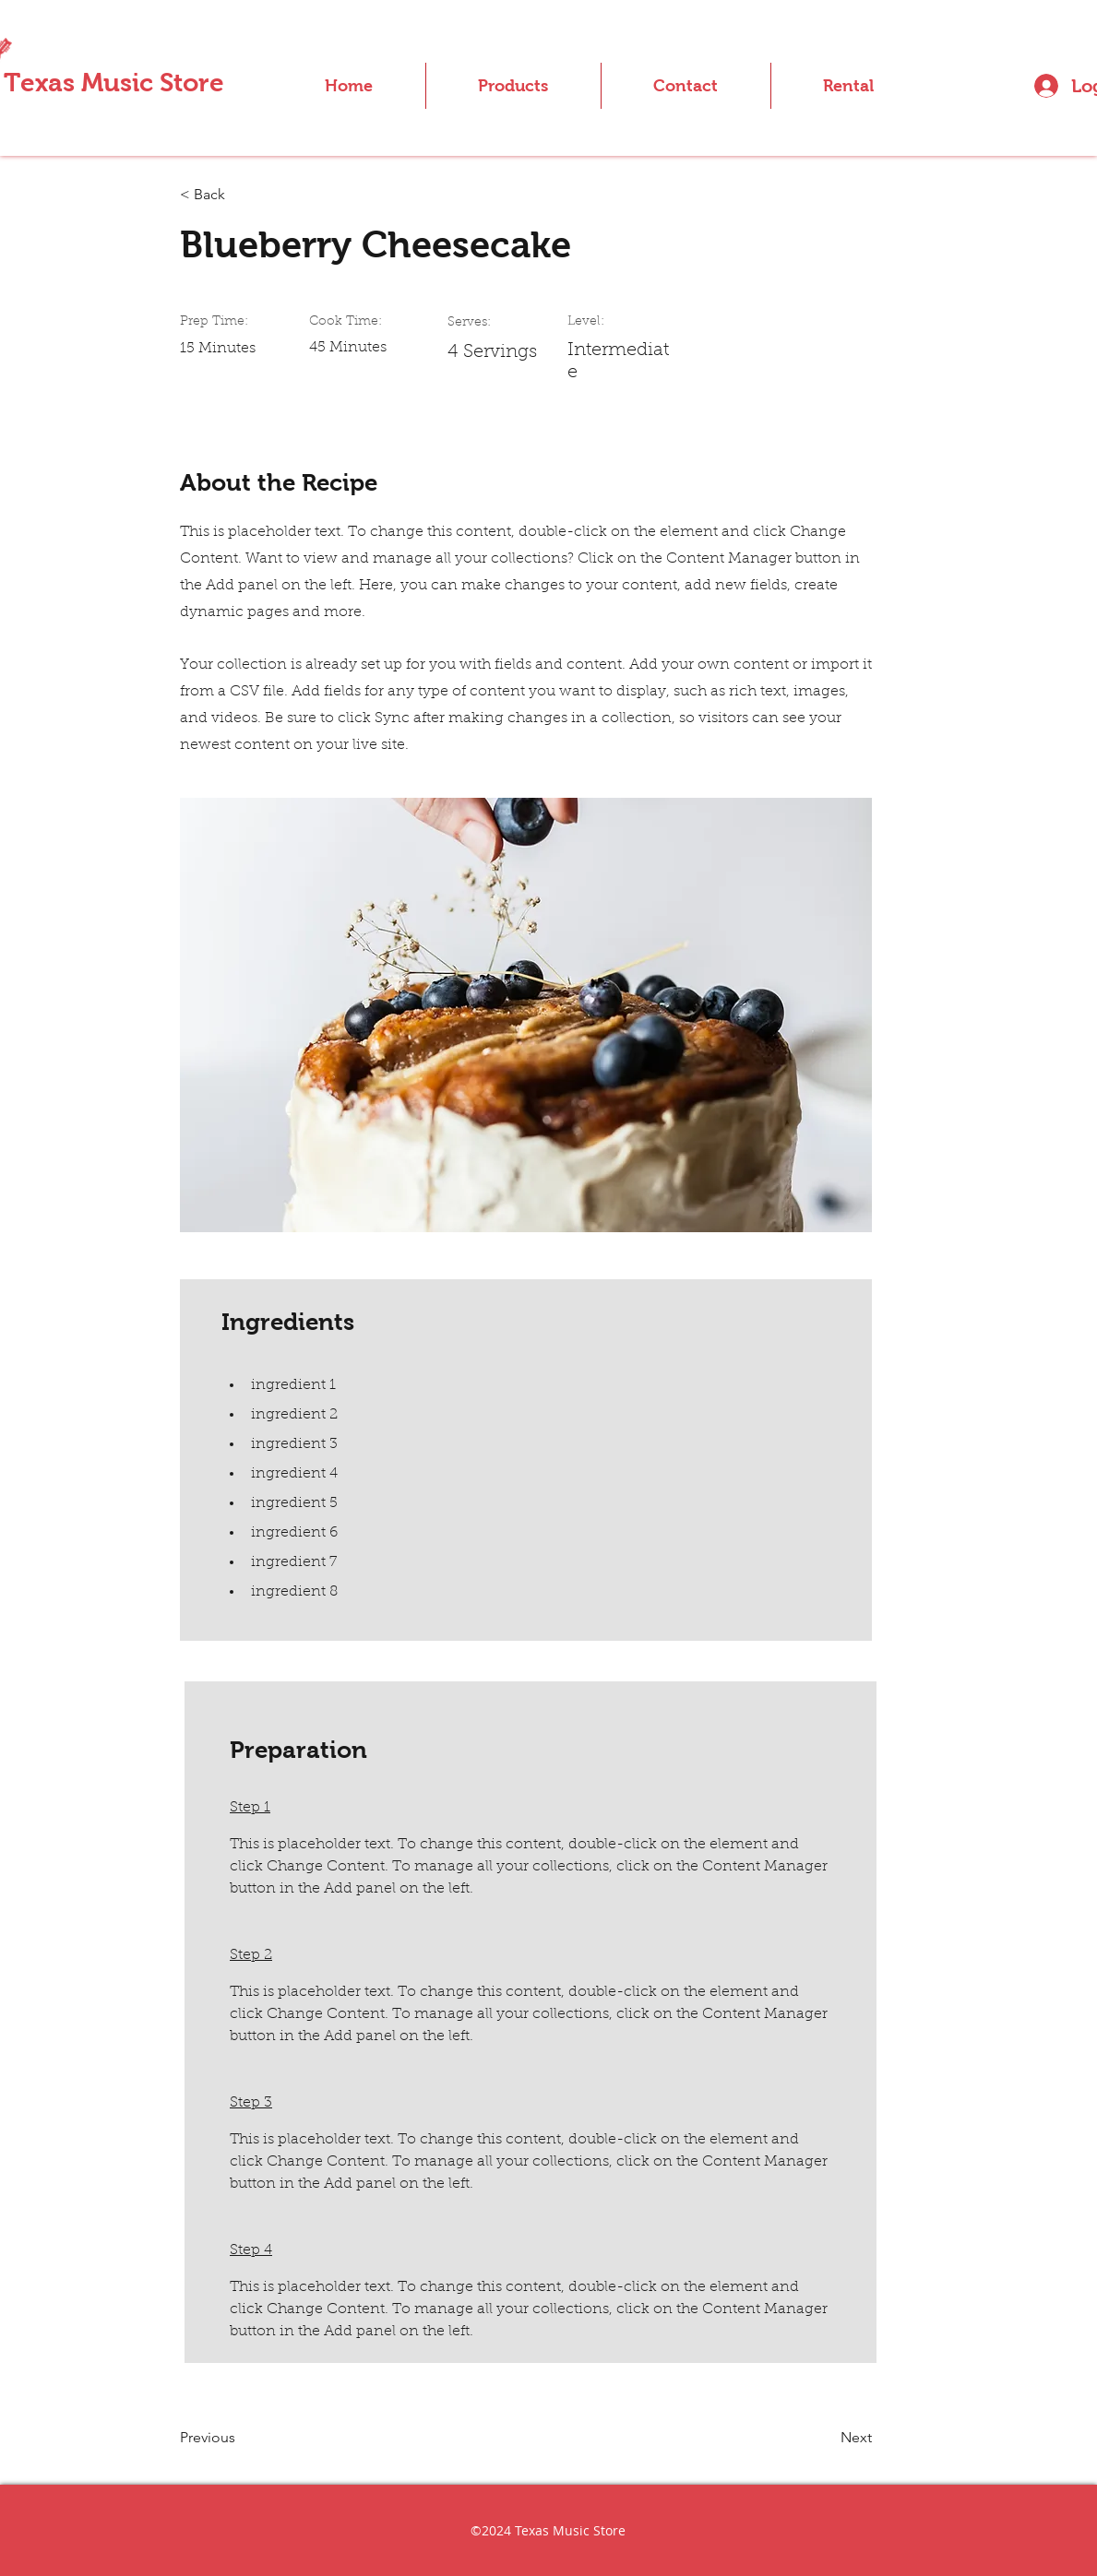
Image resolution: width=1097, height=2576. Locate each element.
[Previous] (240, 2438)
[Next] (826, 2438)
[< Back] (240, 194)
